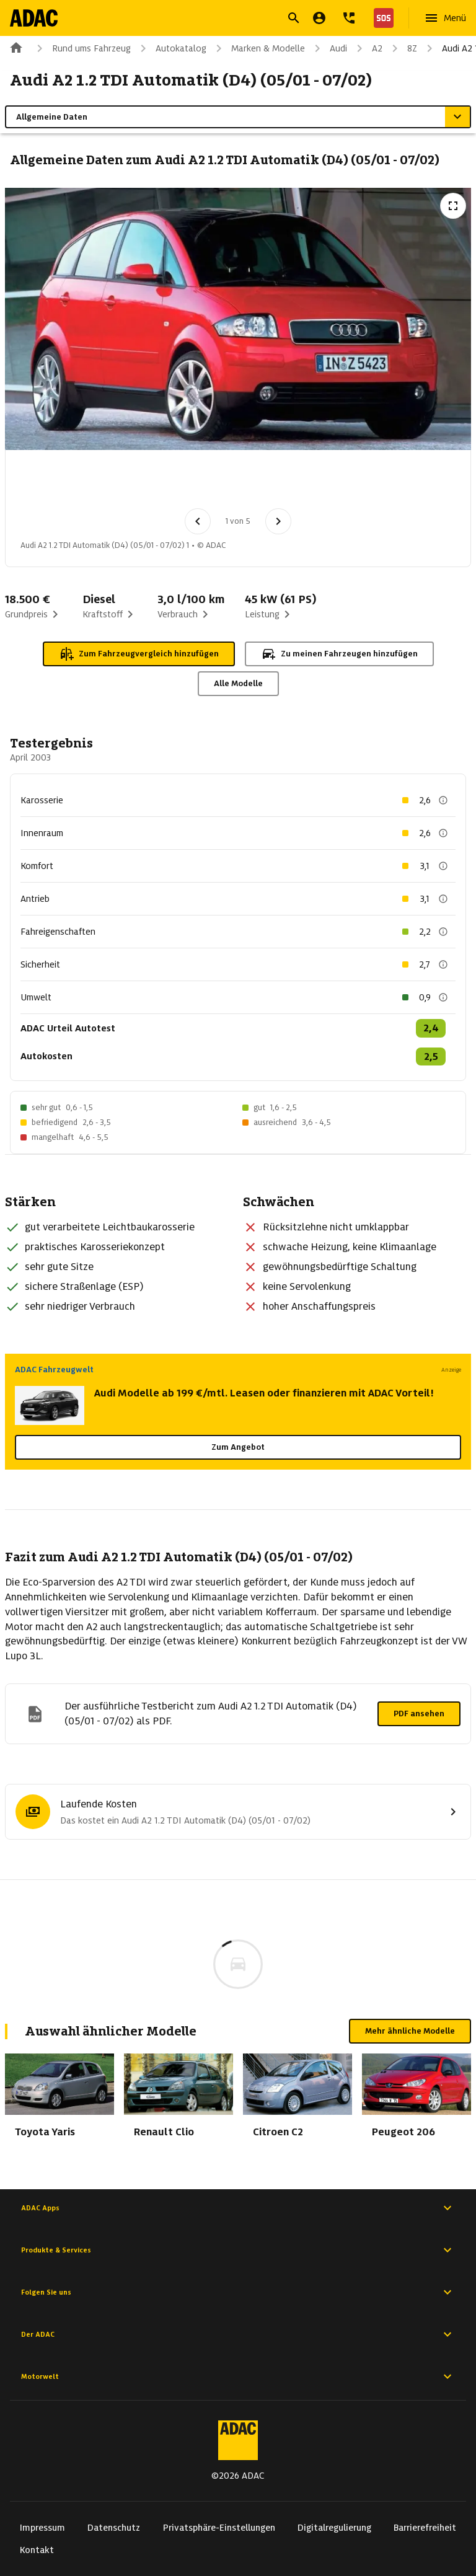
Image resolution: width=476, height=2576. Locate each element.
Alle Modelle (238, 683)
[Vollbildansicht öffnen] (453, 206)
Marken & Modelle (258, 48)
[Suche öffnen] (293, 17)
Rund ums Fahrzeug (81, 48)
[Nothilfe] (381, 17)
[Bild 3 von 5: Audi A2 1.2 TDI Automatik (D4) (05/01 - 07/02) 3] (174, 483)
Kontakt (37, 2550)
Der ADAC (238, 2334)
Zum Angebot (238, 1447)
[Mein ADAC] (319, 18)
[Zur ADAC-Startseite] (35, 18)
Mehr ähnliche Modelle (410, 2031)
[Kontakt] (349, 18)
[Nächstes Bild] (278, 521)
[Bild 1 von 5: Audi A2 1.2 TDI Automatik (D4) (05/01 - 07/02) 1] (45, 483)
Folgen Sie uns (238, 2292)
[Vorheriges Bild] (198, 521)
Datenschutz (113, 2527)
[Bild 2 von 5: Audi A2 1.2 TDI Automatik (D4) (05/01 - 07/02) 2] (109, 483)
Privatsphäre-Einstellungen (219, 2527)
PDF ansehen (419, 1713)
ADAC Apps (238, 2207)
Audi (328, 48)
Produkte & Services (238, 2250)
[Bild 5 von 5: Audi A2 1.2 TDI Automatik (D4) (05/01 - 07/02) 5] (303, 483)
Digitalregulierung (334, 2527)
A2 (367, 48)
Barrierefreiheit (425, 2527)
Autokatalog (171, 48)
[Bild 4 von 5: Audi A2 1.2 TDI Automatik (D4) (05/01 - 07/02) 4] (238, 483)
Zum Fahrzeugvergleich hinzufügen (139, 653)
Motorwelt (238, 2376)
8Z (402, 48)
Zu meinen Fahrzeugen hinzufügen (339, 653)
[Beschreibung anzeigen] (443, 800)
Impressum (42, 2527)
